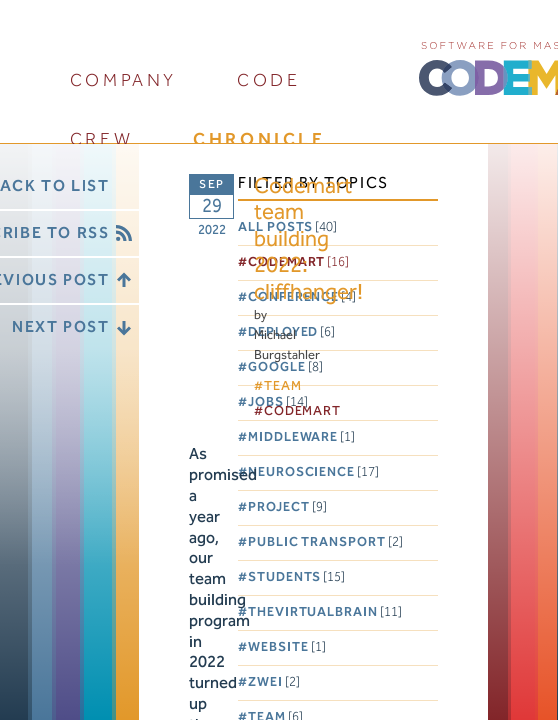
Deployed (291, 332)
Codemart (298, 262)
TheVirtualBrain (325, 612)
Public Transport (325, 542)
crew (101, 139)
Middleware (301, 437)
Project (287, 507)
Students (296, 577)
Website (286, 647)
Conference (302, 297)
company (123, 80)
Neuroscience (313, 472)
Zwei (274, 682)
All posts (287, 227)
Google (285, 367)
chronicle (259, 139)
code (268, 80)
